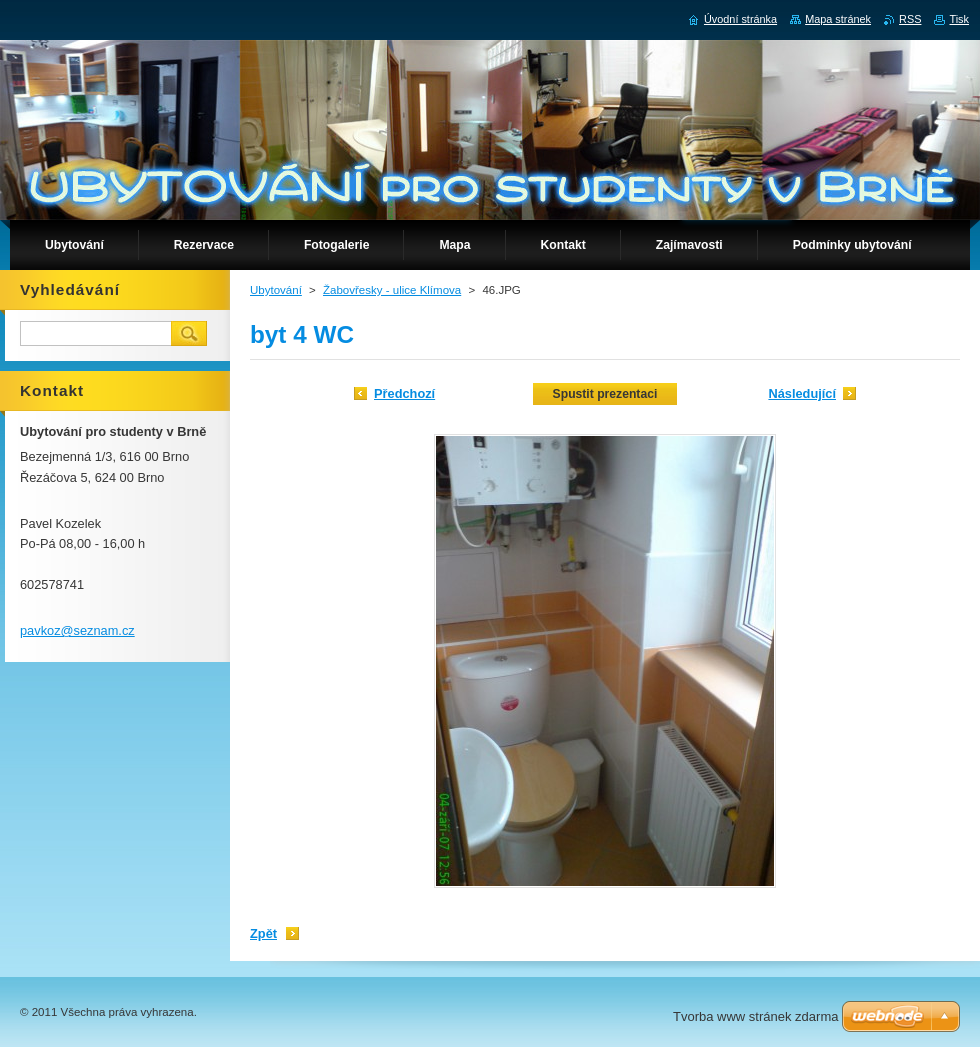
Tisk (959, 19)
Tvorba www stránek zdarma (755, 1016)
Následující (802, 393)
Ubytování (276, 290)
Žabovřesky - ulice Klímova (392, 290)
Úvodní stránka (740, 19)
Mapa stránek (838, 19)
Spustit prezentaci (605, 394)
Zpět (263, 933)
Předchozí (404, 393)
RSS (910, 19)
